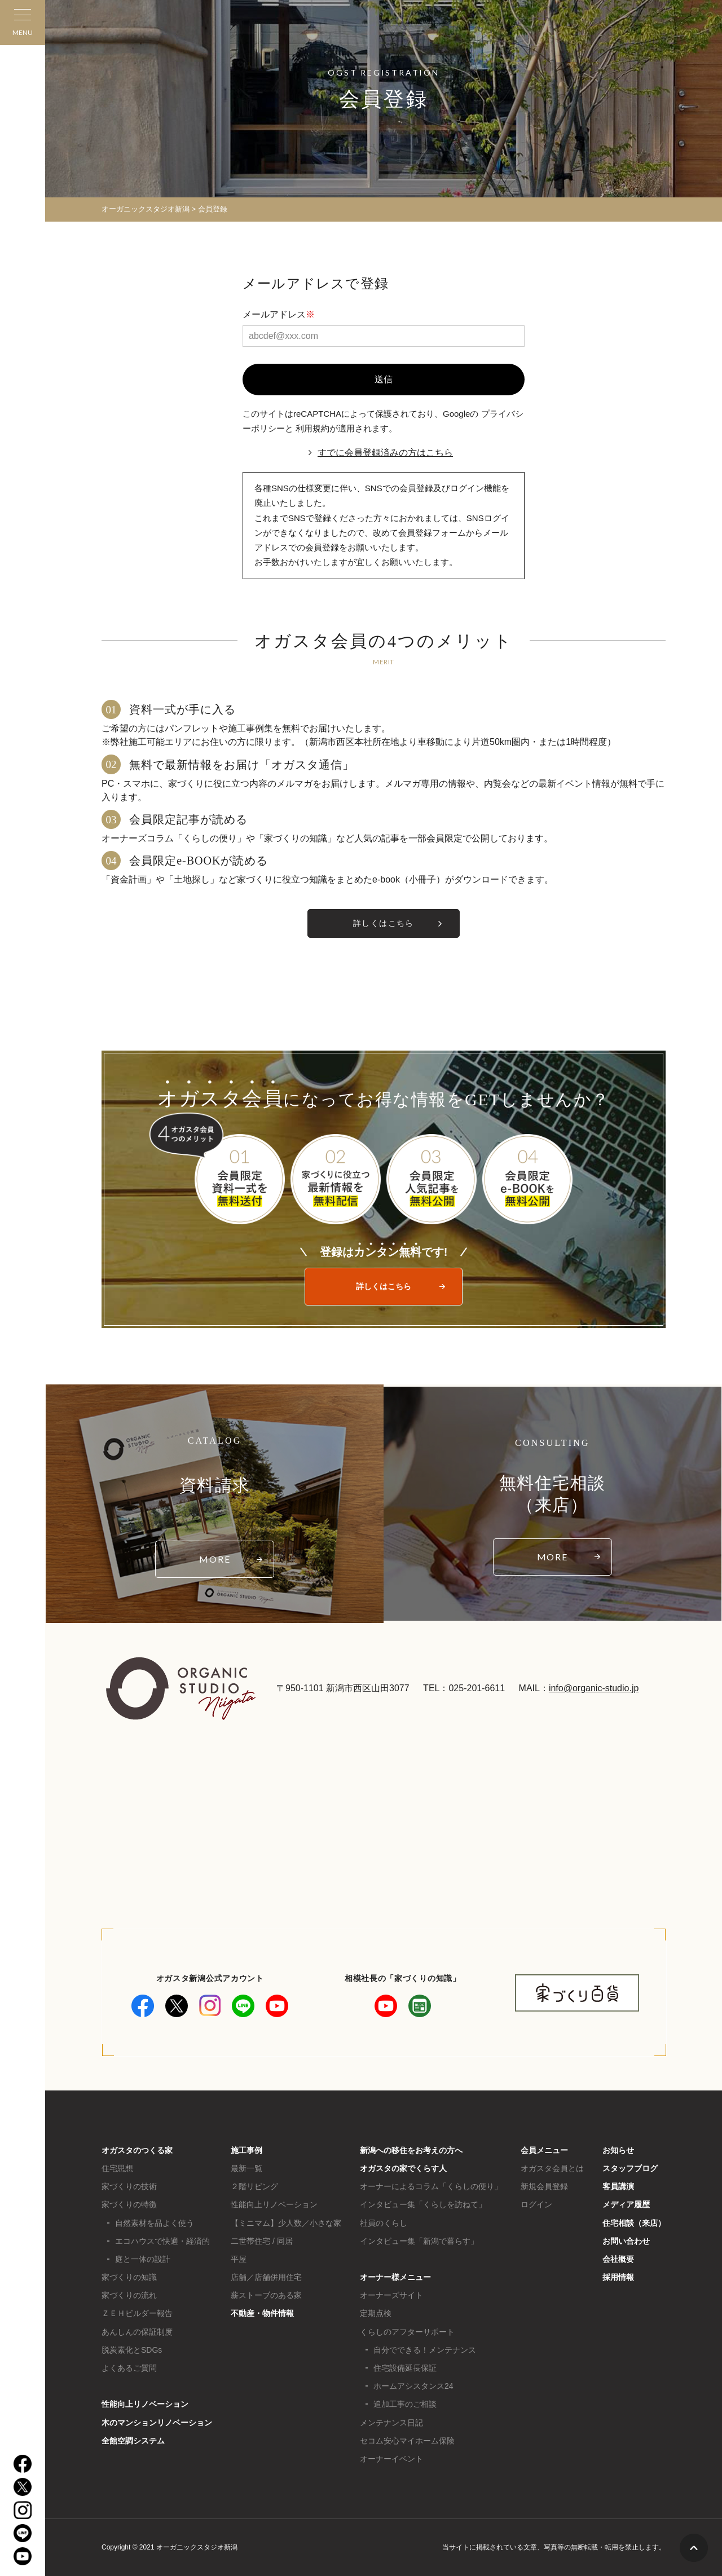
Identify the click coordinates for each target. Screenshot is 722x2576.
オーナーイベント (391, 2458)
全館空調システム (133, 2440)
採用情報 (618, 2277)
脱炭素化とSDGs (132, 2349)
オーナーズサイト (391, 2295)
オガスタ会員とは (552, 2168)
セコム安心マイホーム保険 (407, 2440)
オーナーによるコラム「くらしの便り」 (431, 2186)
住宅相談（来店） (634, 2222)
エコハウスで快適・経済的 (162, 2241)
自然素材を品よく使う (154, 2222)
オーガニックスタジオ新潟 (146, 209)
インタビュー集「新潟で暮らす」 (419, 2241)
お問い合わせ (626, 2241)
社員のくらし (383, 2222)
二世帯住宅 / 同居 (262, 2241)
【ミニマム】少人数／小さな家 (286, 2222)
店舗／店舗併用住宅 (266, 2277)
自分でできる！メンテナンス (424, 2349)
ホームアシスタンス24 (413, 2385)
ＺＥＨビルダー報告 (137, 2313)
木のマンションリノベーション (157, 2422)
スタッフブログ (630, 2168)
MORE (215, 1559)
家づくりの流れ (129, 2295)
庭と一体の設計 (142, 2259)
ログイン (536, 2204)
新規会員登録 (544, 2186)
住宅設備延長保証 (405, 2367)
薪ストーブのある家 (266, 2295)
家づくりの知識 (129, 2277)
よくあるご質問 (129, 2367)
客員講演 (618, 2186)
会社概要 (618, 2259)
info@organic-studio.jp (594, 1688)
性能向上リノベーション (145, 2404)
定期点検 (375, 2313)
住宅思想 (117, 2168)
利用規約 (312, 428)
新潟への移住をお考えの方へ (411, 2150)
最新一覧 (246, 2168)
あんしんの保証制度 (137, 2331)
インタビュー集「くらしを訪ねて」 (423, 2204)
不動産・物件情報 (262, 2313)
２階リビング (254, 2186)
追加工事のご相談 (405, 2404)
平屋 (238, 2259)
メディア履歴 (626, 2204)
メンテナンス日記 (391, 2422)
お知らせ (618, 2150)
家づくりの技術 (129, 2186)
